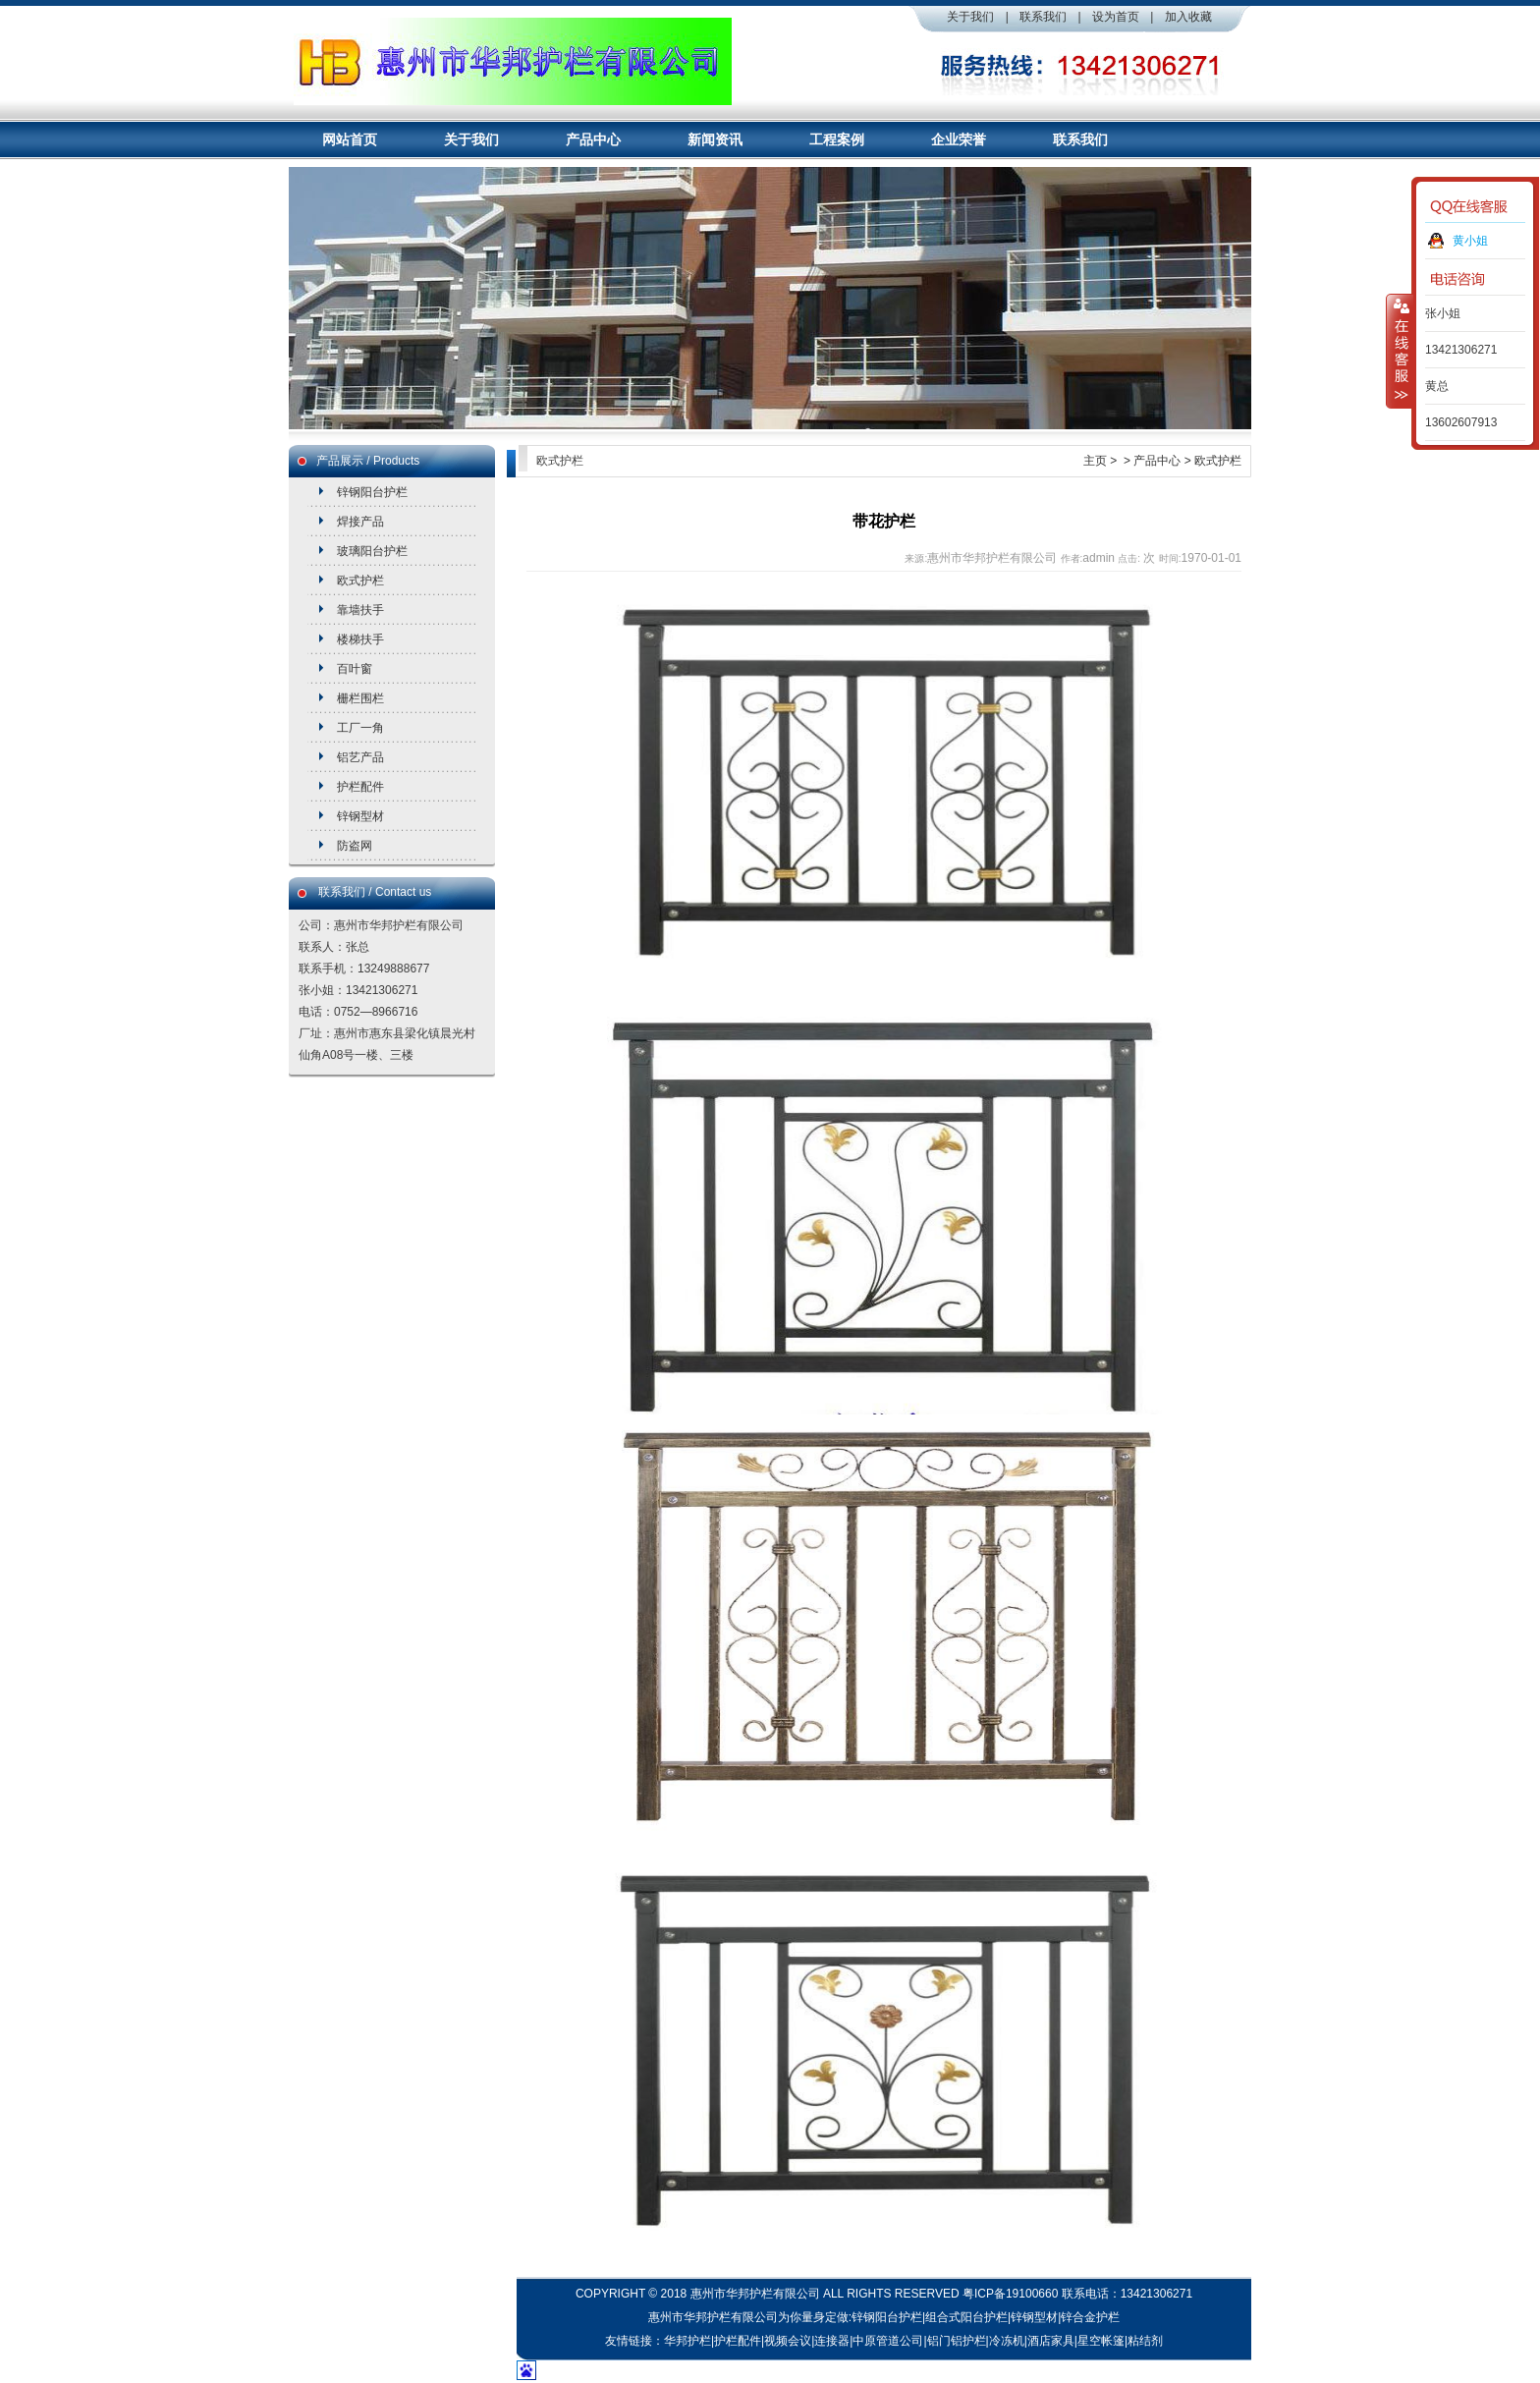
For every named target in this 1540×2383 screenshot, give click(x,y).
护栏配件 (360, 787)
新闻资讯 (715, 139)
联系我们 (1043, 17)
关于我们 (970, 17)
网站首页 (349, 139)
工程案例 (836, 139)
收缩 (1399, 351)
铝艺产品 (360, 757)
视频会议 (787, 2341)
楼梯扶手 (360, 639)
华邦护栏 (687, 2341)
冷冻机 (1006, 2341)
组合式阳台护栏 (966, 2317)
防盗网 (354, 846)
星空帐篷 (1101, 2341)
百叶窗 (354, 669)
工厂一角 (360, 728)
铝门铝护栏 (956, 2341)
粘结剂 (1145, 2341)
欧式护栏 (360, 580)
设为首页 (1115, 17)
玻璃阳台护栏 (372, 551)
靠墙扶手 (360, 610)
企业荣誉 (958, 139)
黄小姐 (1470, 241)
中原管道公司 (887, 2341)
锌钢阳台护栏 (372, 492)
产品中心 (593, 139)
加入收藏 (1188, 17)
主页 (1095, 461)
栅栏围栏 (360, 698)
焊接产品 (360, 521)
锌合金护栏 (1090, 2317)
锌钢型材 (360, 816)
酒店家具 (1050, 2341)
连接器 (832, 2341)
